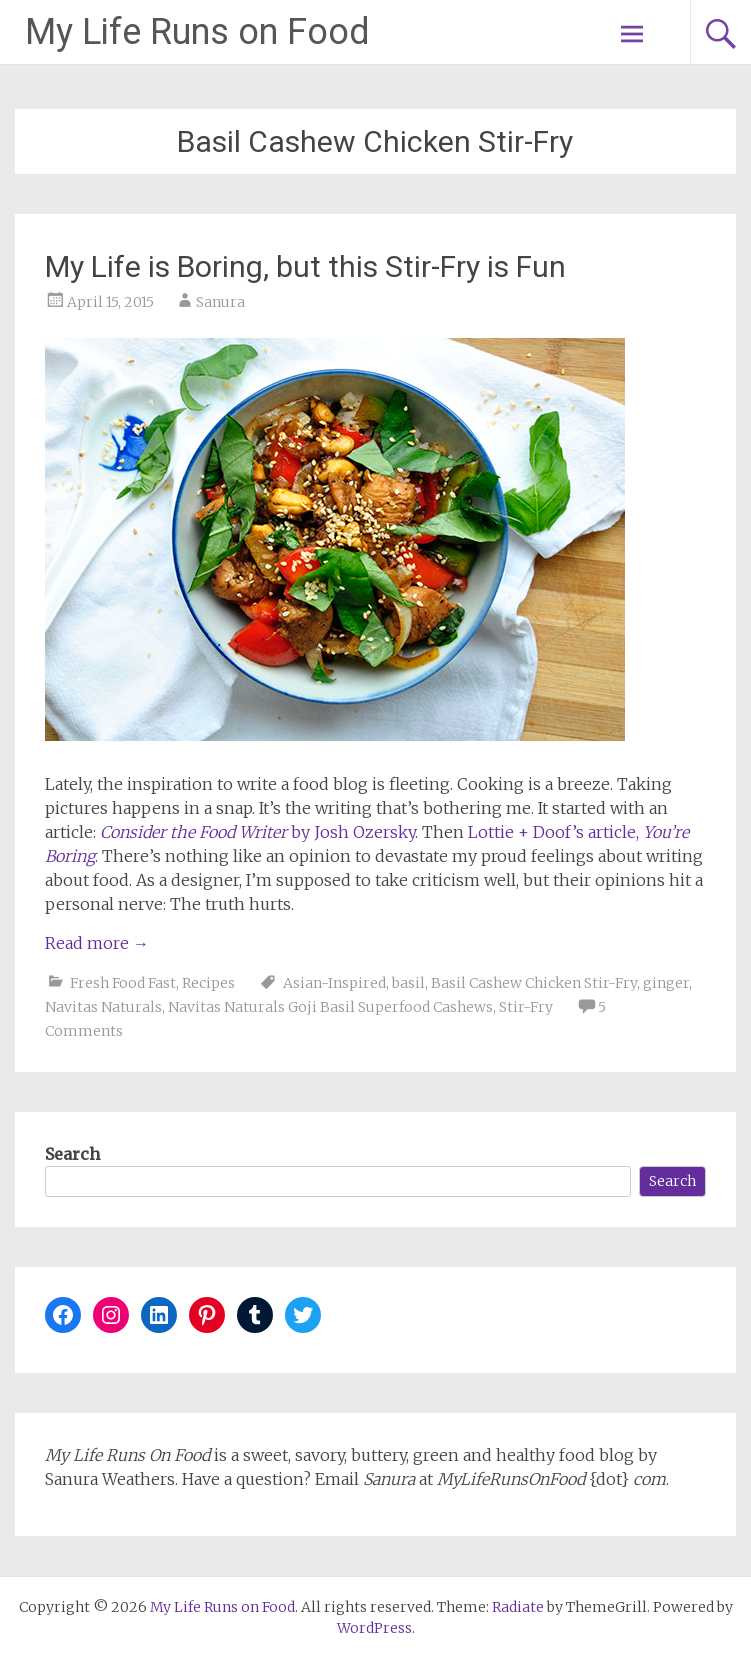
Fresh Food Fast (123, 983)
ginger (666, 983)
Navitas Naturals (103, 1007)
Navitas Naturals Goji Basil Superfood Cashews (330, 1007)
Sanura (220, 302)
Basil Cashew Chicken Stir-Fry (534, 983)
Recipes (208, 983)
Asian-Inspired (334, 983)
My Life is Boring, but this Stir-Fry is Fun (305, 266)
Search (72, 1154)
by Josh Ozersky (257, 832)
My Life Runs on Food (197, 32)
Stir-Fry (526, 1007)
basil (408, 983)
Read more (97, 943)
